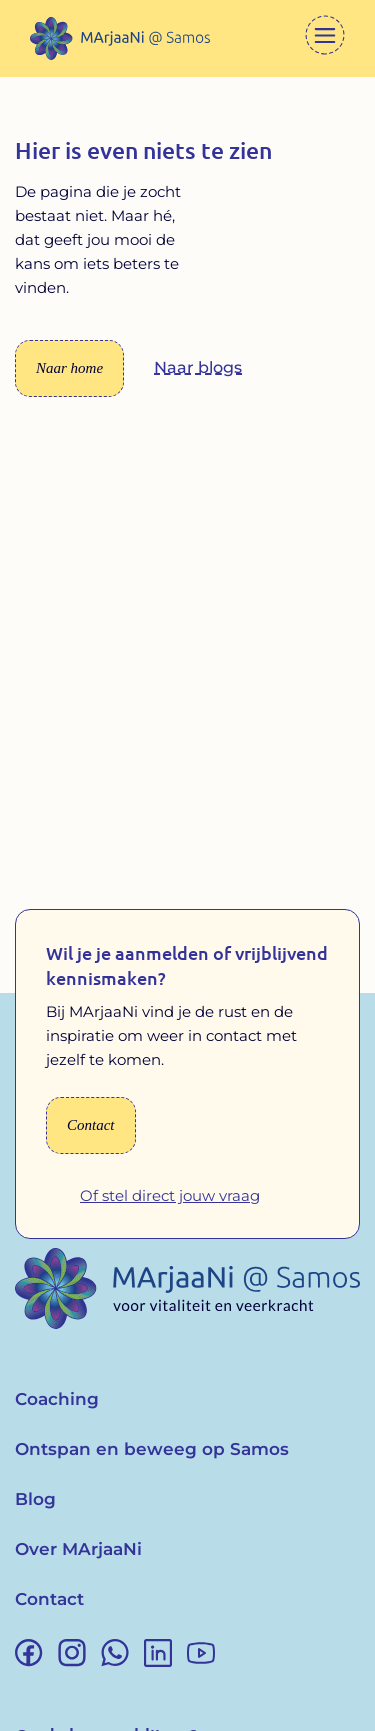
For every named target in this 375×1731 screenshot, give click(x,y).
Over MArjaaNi (78, 1549)
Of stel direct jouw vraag (170, 1195)
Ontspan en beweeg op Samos (152, 1449)
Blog (35, 1499)
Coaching (57, 1399)
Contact (49, 1599)
